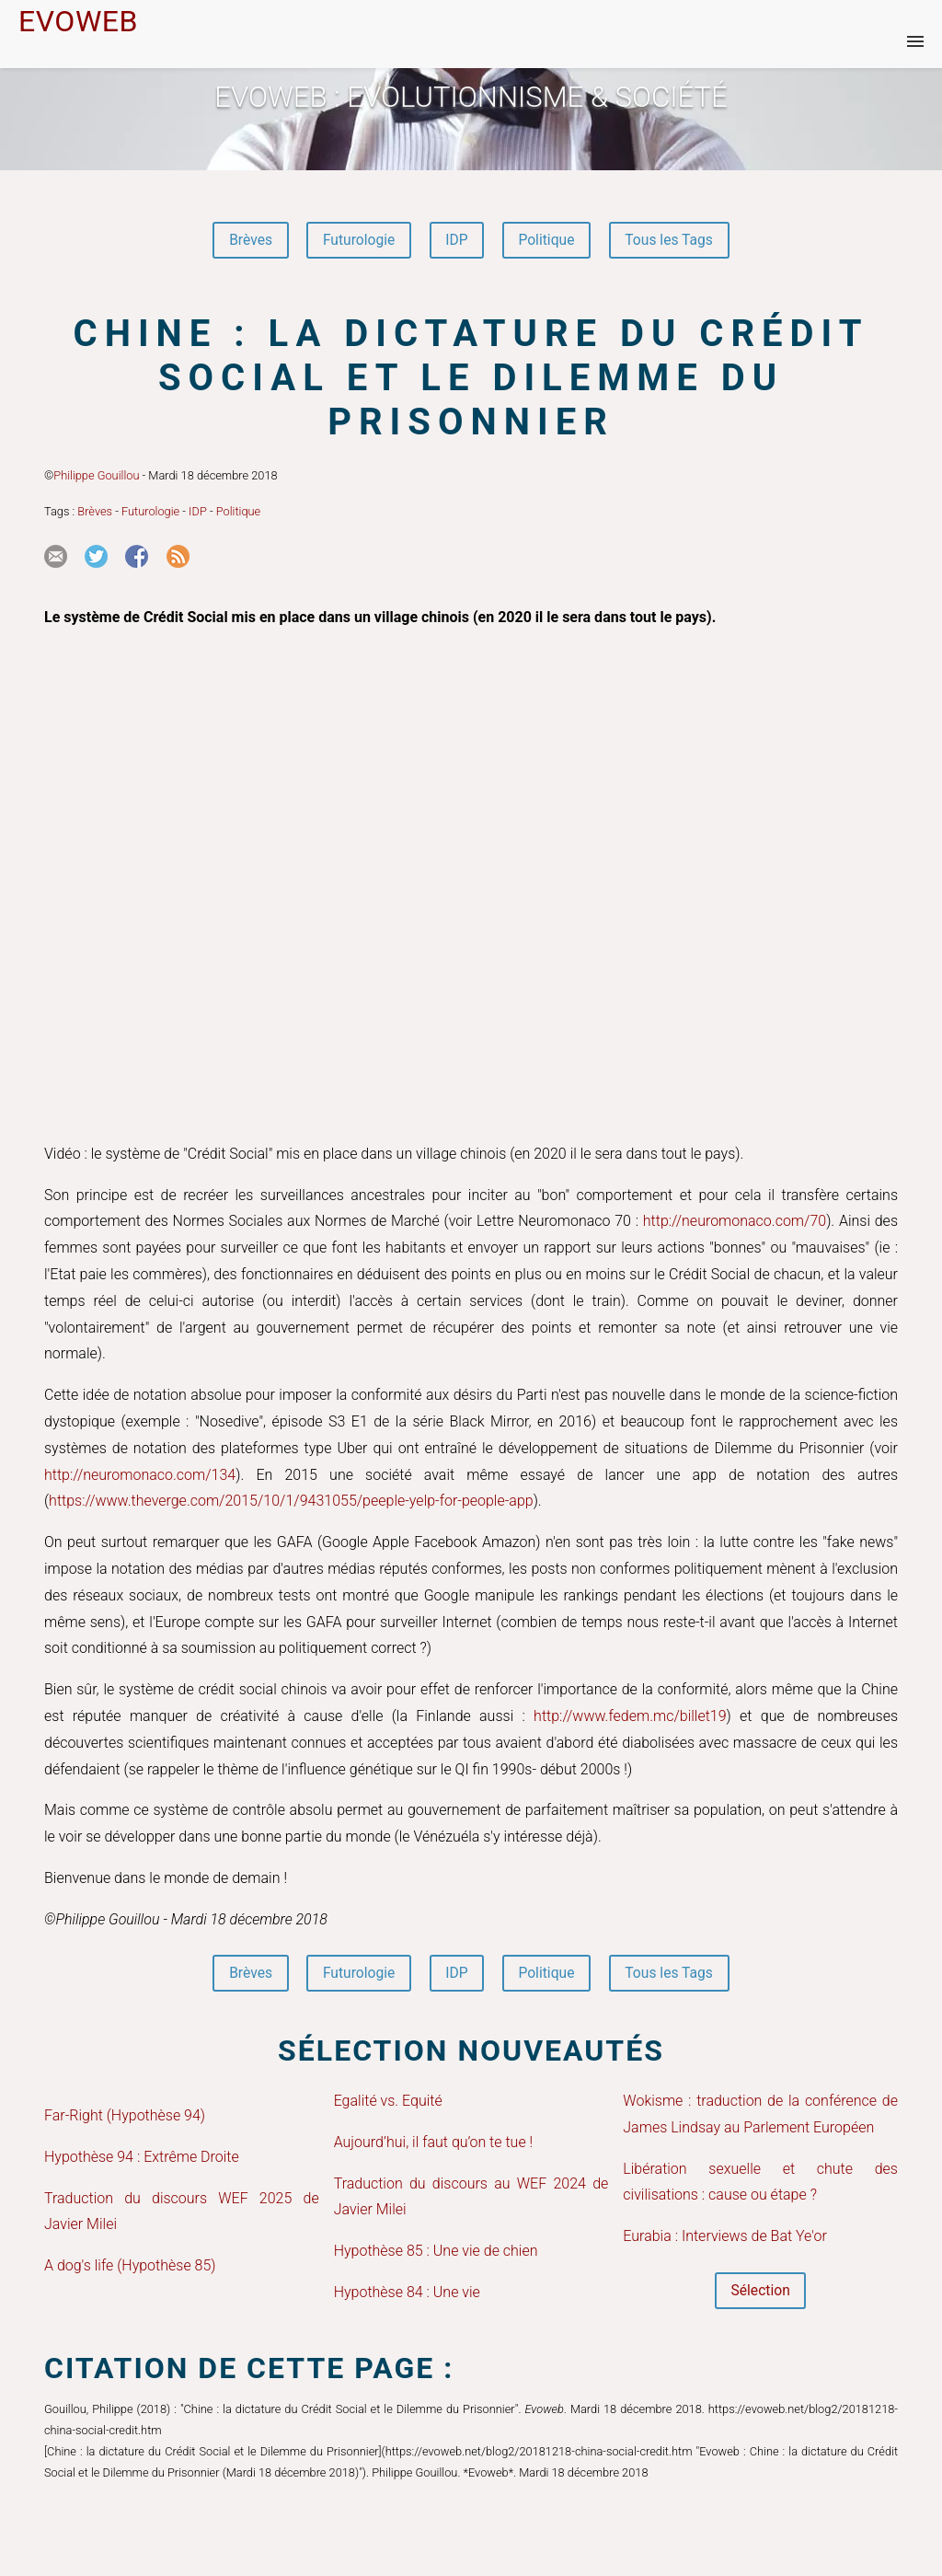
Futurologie (356, 240)
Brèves (246, 240)
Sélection (760, 2293)
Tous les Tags (673, 240)
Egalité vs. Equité (388, 2102)
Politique (547, 240)
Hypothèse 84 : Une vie (407, 2294)
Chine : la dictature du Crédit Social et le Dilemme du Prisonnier (470, 379)
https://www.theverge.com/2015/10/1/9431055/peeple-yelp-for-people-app (291, 1502)
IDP (456, 240)
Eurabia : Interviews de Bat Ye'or (725, 2238)
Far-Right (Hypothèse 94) (124, 2117)
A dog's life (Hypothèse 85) (130, 2268)
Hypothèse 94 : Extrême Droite (141, 2158)
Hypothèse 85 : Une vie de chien (436, 2253)
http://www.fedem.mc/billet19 (630, 1717)
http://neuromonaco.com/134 (140, 1475)
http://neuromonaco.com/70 (734, 1222)
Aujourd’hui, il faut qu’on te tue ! (434, 2144)
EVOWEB (78, 21)
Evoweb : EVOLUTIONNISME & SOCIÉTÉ (471, 97)
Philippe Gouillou (96, 476)
